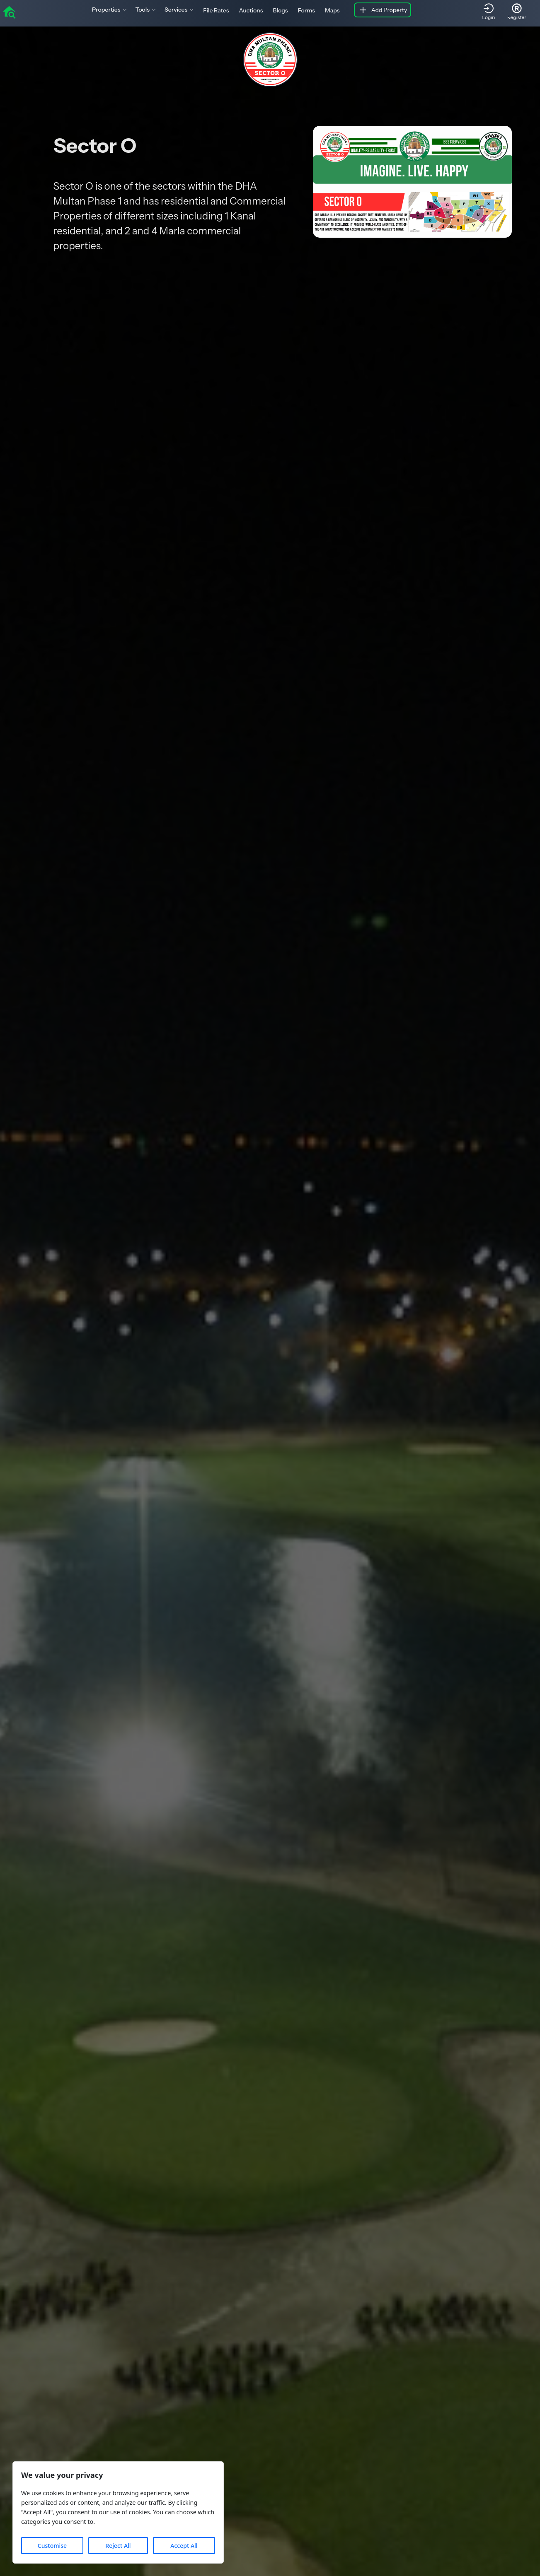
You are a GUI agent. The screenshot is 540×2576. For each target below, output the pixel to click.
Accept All (183, 2545)
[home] (9, 11)
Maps (332, 10)
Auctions (251, 10)
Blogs (280, 10)
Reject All (118, 2545)
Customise (52, 2545)
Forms (306, 10)
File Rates (216, 10)
